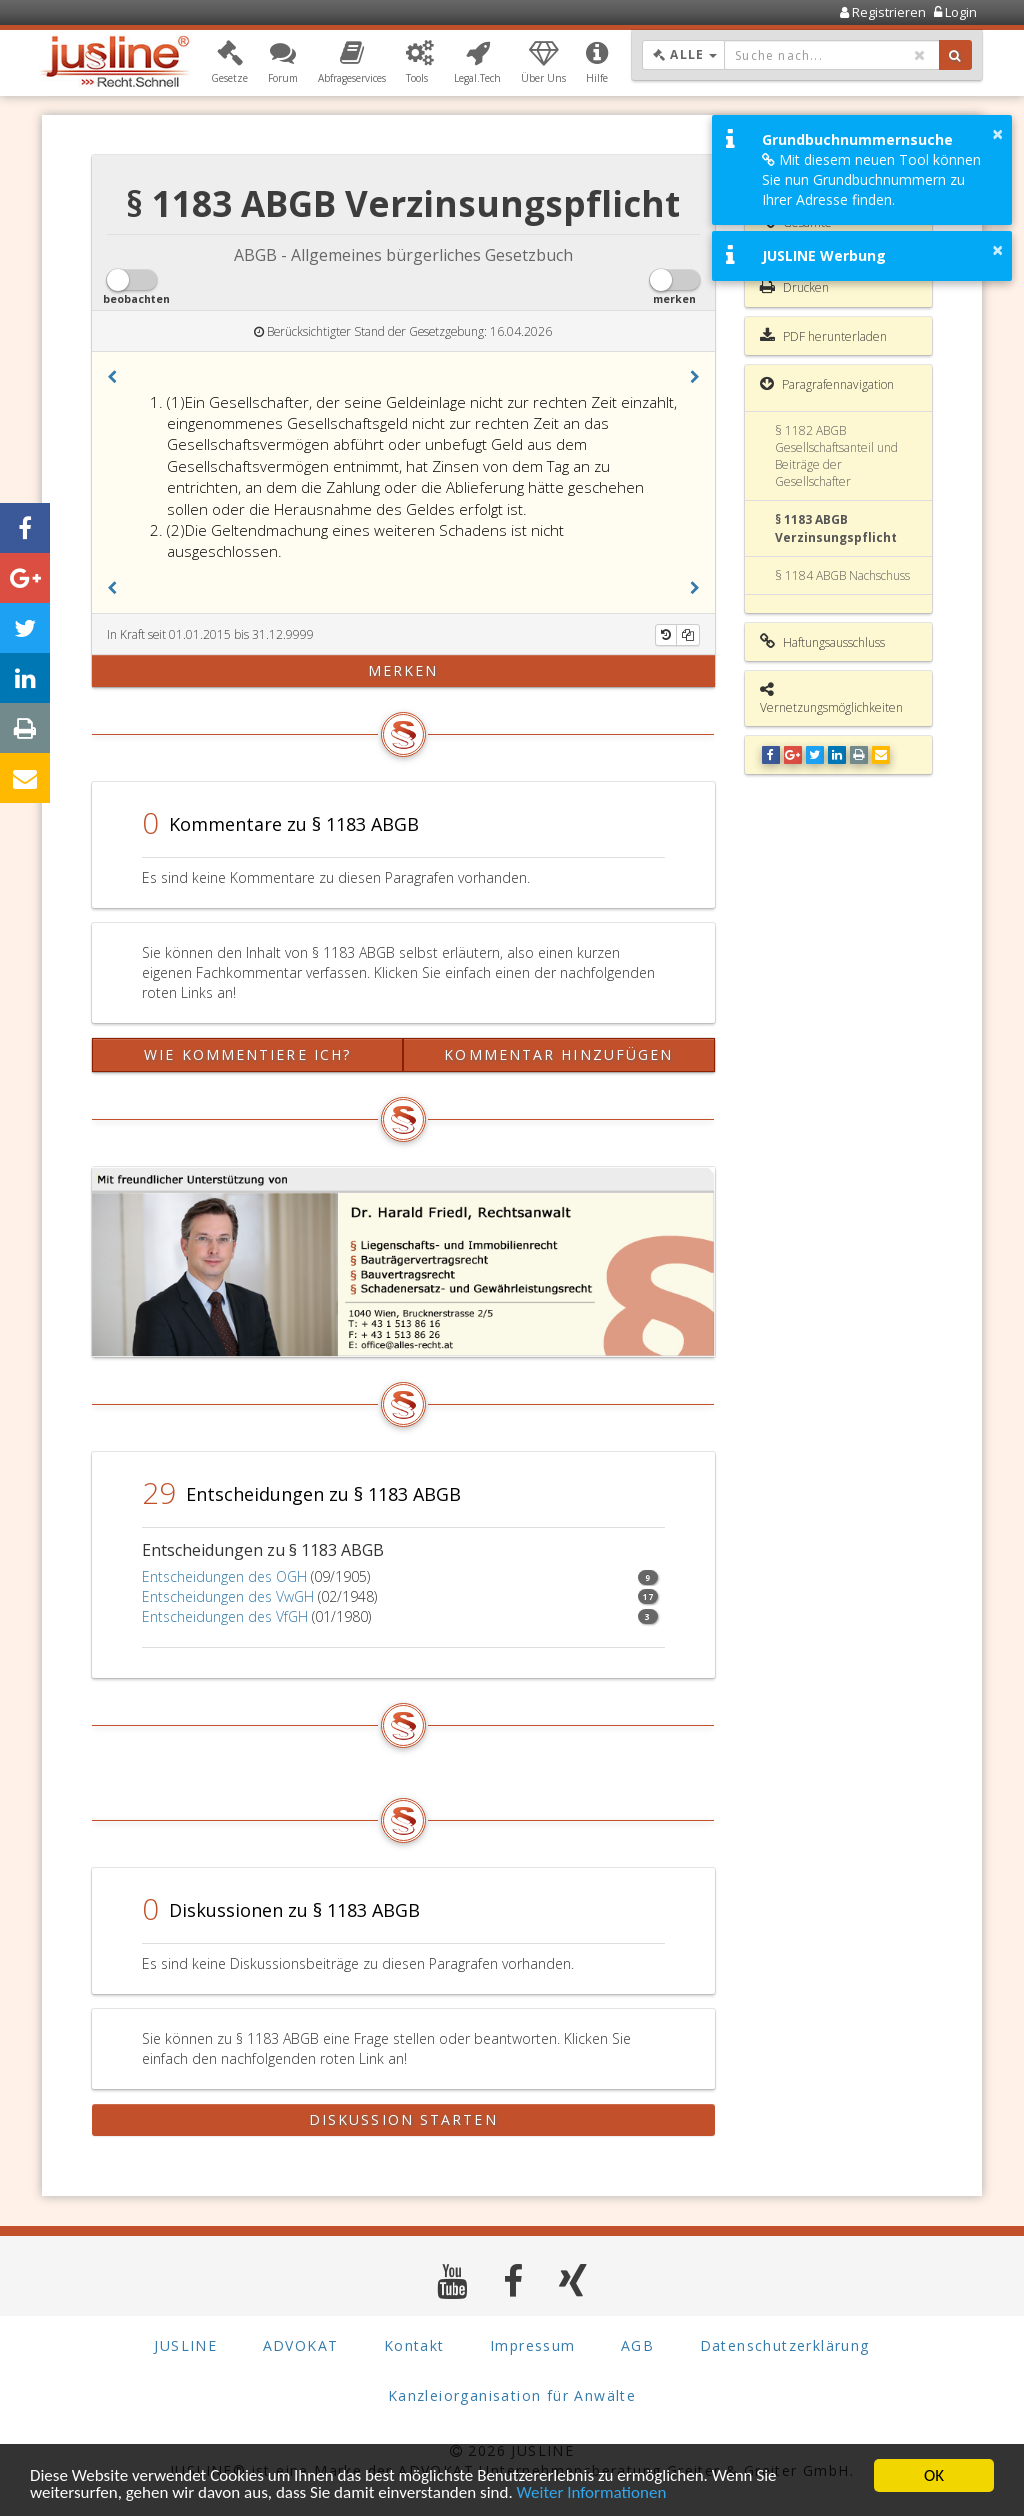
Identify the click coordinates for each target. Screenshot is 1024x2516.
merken (403, 670)
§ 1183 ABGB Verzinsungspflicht (836, 528)
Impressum (533, 2345)
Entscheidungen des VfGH (225, 1616)
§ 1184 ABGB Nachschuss (842, 575)
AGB (637, 2345)
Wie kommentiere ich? (247, 1054)
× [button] (997, 134)
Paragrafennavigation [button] (827, 384)
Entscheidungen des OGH (224, 1576)
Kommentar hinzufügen (558, 1054)
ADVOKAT (301, 2345)
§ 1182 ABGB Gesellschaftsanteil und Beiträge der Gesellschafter (836, 456)
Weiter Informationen (592, 2492)
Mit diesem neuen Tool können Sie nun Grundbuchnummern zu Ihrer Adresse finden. (871, 179)
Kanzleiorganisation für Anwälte (512, 2395)
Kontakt (414, 2345)
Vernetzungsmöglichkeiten (831, 698)
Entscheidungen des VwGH (228, 1596)
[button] (229, 63)
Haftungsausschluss (822, 642)
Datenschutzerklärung (785, 2345)
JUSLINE (185, 2345)
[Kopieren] (688, 635)
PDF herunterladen (823, 336)
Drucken (794, 287)
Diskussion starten (403, 2119)
